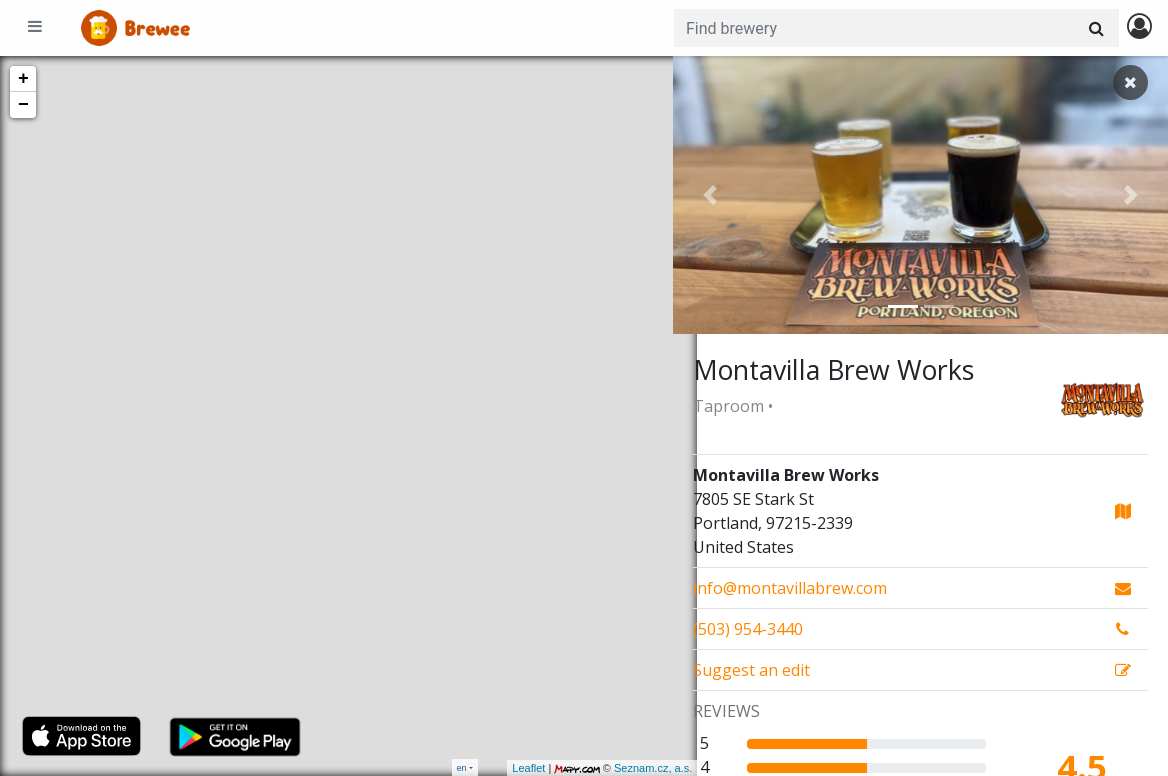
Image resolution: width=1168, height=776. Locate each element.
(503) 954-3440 (748, 629)
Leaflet (504, 768)
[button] (710, 195)
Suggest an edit (751, 670)
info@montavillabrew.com (790, 588)
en (462, 767)
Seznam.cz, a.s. (629, 768)
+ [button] (23, 79)
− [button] (23, 105)
